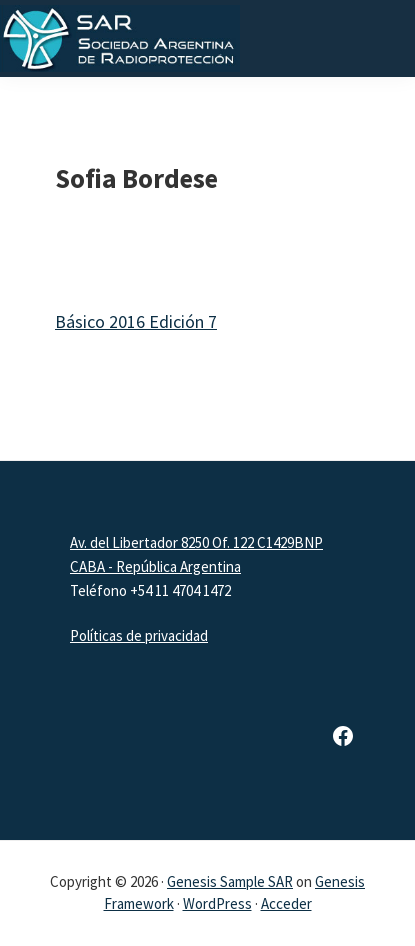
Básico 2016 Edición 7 (136, 321)
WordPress (217, 903)
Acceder (286, 903)
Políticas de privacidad (139, 635)
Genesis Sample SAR (230, 881)
